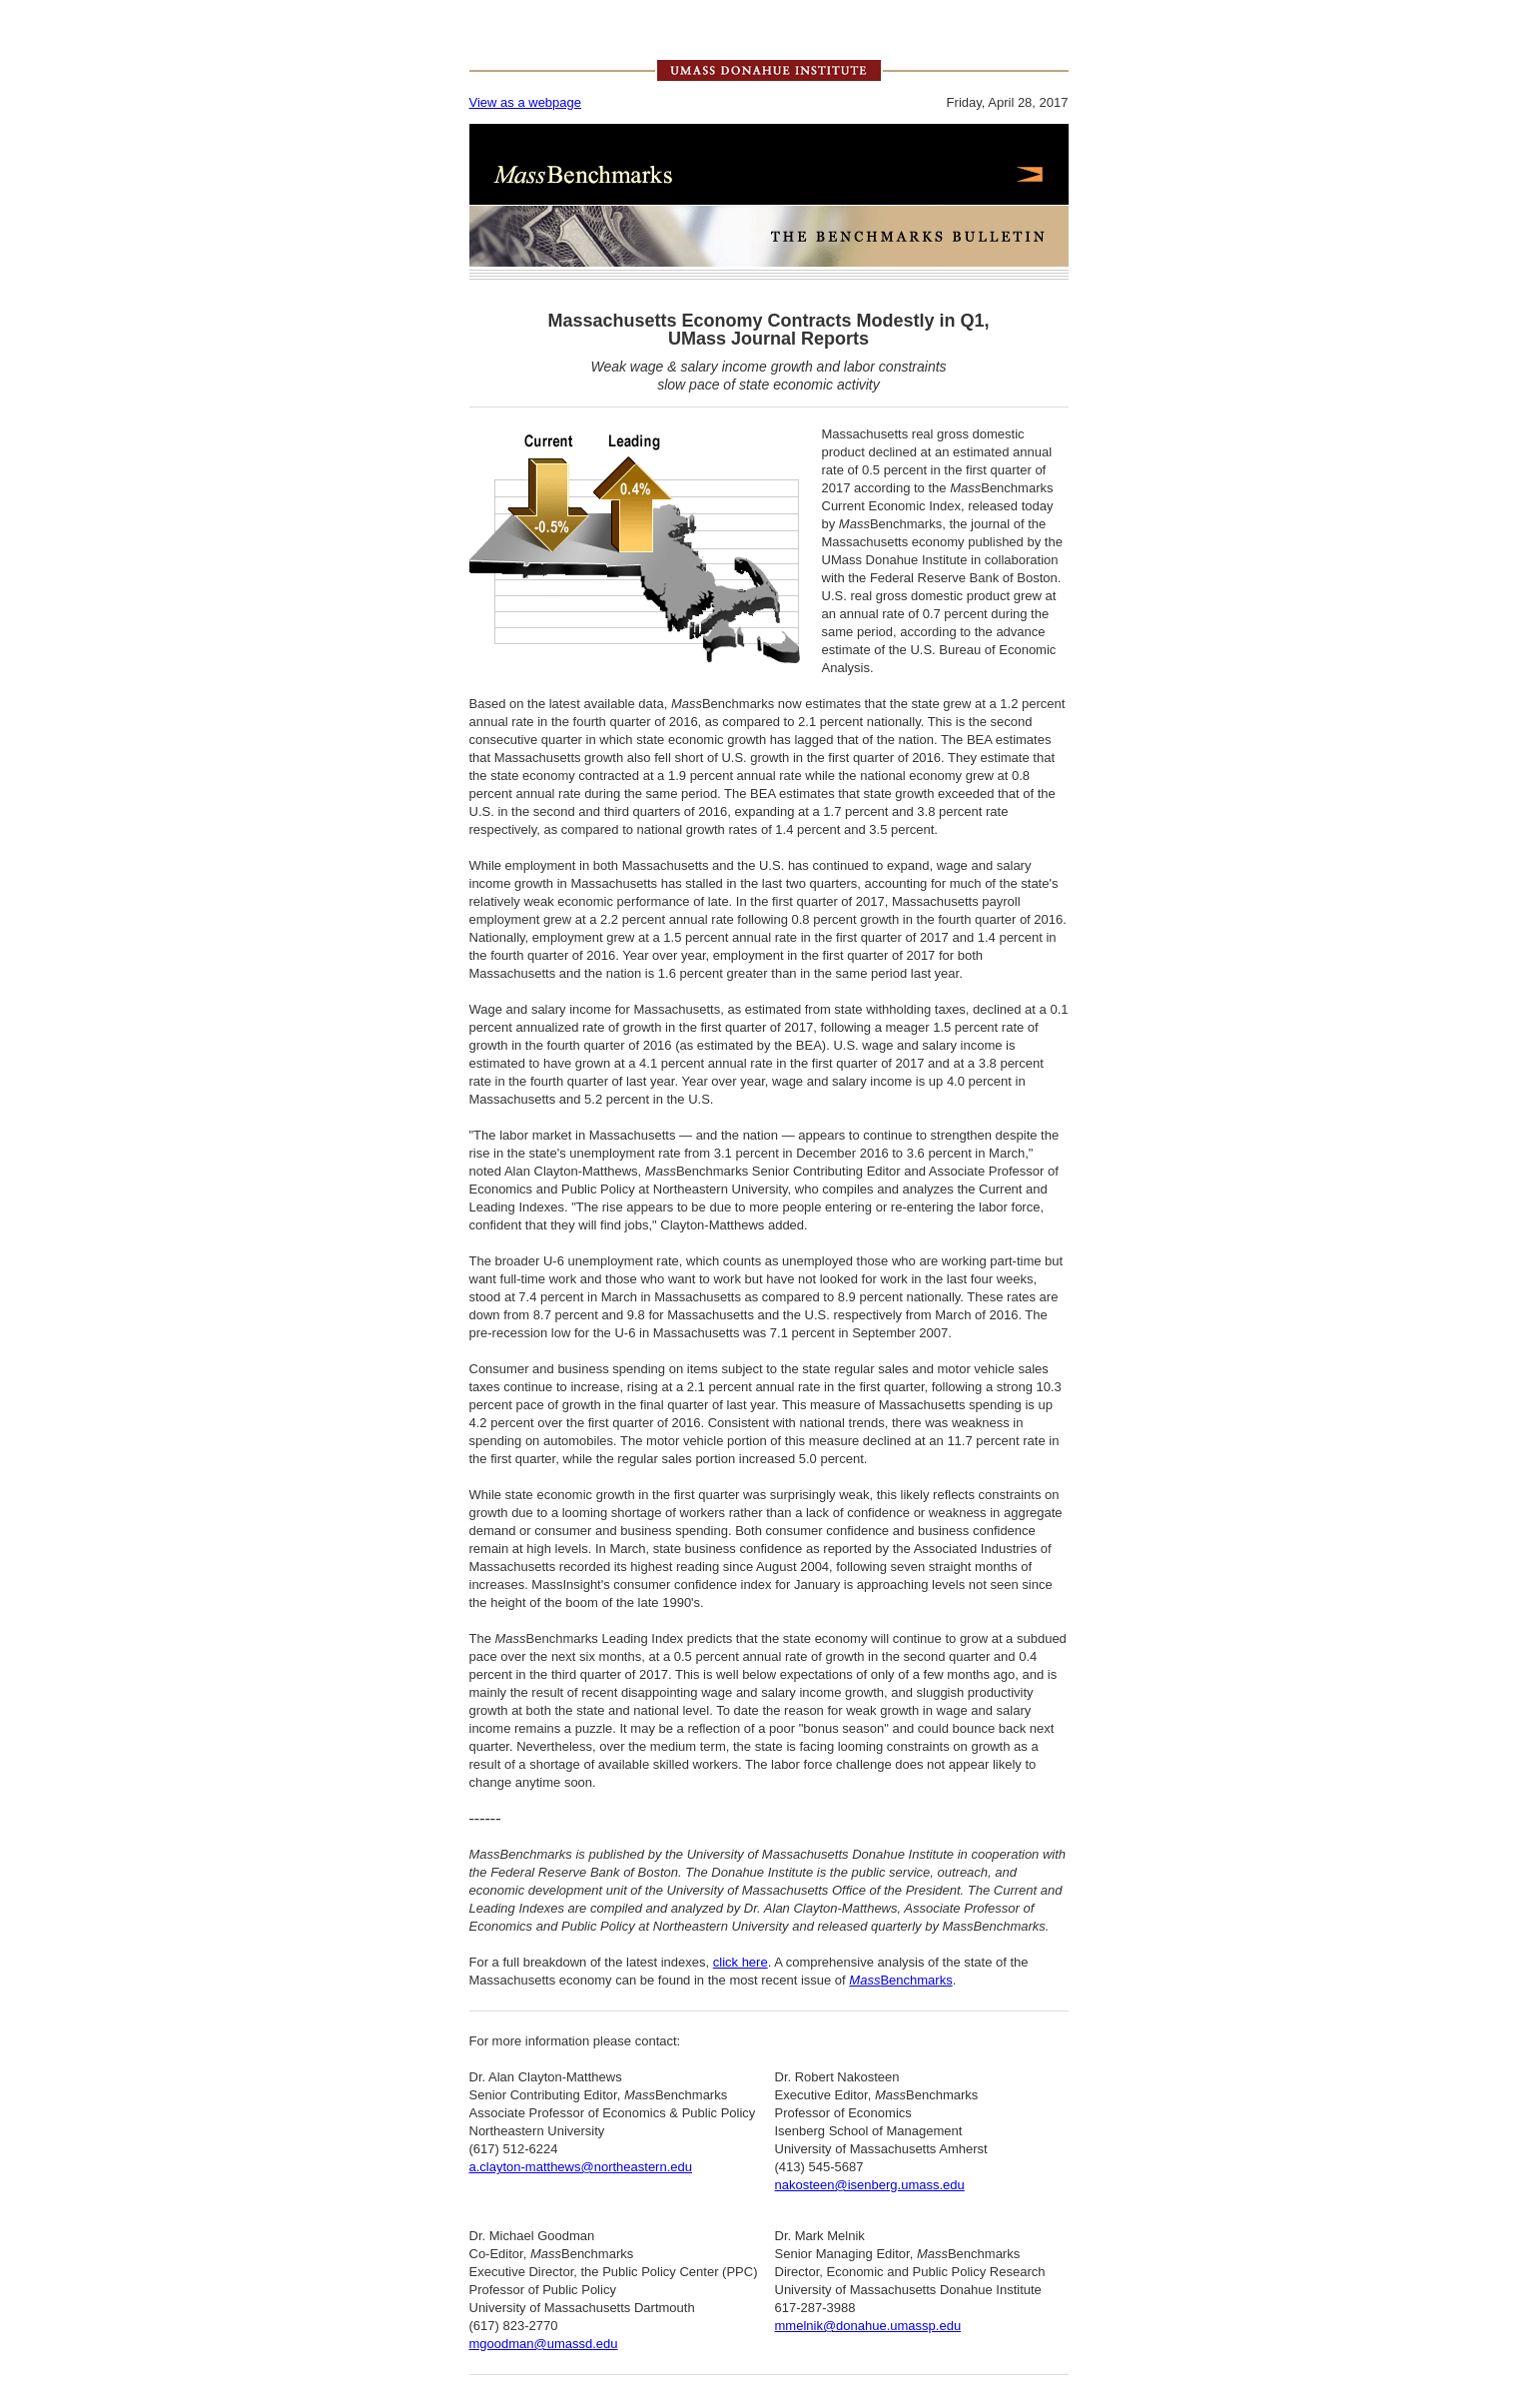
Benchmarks (900, 1980)
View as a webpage (525, 102)
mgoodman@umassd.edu (543, 2343)
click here (740, 1962)
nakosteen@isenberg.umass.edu (870, 2184)
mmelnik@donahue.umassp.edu (868, 2325)
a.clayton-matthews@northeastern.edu (580, 2166)
